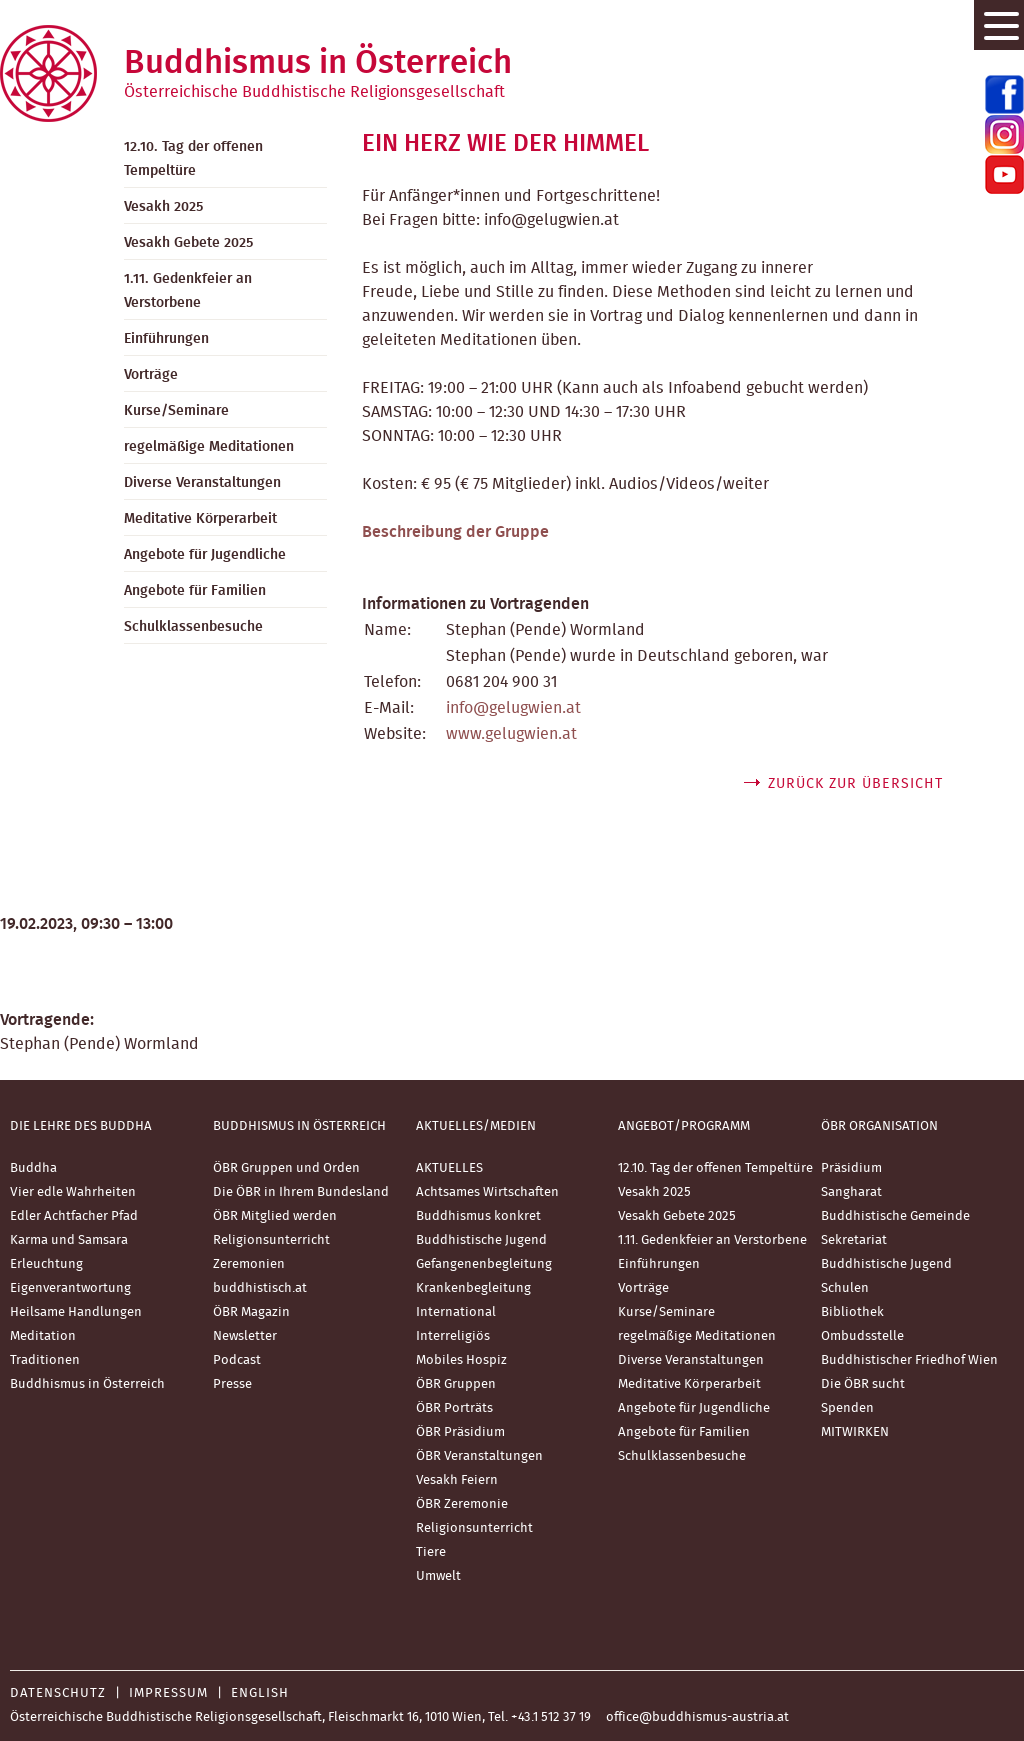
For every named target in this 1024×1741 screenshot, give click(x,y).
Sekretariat (854, 1240)
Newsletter (245, 1336)
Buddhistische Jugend (481, 1240)
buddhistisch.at (260, 1288)
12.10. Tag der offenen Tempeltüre (193, 159)
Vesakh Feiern (457, 1480)
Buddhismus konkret (478, 1216)
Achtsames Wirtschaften (487, 1192)
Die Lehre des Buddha (81, 1126)
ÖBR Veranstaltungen (479, 1456)
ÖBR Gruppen (456, 1384)
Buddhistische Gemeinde (895, 1216)
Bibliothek (852, 1312)
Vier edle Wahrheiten (73, 1192)
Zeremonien (249, 1264)
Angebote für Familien (195, 591)
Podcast (237, 1360)
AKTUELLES (449, 1168)
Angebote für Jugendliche (205, 555)
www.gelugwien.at (511, 734)
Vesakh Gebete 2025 (188, 243)
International (456, 1312)
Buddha (33, 1168)
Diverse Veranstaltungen (202, 483)
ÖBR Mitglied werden (275, 1216)
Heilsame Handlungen (76, 1312)
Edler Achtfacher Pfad (74, 1216)
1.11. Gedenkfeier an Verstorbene (188, 291)
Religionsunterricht (271, 1240)
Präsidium (851, 1168)
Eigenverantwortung (70, 1288)
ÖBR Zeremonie (462, 1504)
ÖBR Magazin (251, 1312)
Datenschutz (58, 1693)
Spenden (847, 1408)
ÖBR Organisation (879, 1126)
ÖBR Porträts (454, 1408)
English (260, 1693)
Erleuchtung (46, 1264)
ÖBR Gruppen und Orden (286, 1168)
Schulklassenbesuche (193, 627)
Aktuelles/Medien (476, 1126)
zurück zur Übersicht (855, 784)
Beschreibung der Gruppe (455, 532)
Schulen (845, 1288)
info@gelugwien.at (513, 708)
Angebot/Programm (684, 1126)
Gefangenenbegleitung (484, 1264)
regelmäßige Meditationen (209, 447)
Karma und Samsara (69, 1240)
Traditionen (45, 1360)
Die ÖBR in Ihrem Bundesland (301, 1192)
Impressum (168, 1693)
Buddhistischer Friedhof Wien (909, 1360)
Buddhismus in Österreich (87, 1384)
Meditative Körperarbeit (200, 519)
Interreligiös (453, 1336)
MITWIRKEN (855, 1432)
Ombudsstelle (862, 1336)
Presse (232, 1384)
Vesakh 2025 (163, 207)
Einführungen (166, 339)
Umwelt (438, 1576)
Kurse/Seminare (176, 411)
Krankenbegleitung (473, 1288)
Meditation (43, 1336)
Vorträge (151, 375)
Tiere (431, 1552)
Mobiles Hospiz (461, 1360)
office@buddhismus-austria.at (697, 1717)
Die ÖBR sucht (863, 1384)
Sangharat (851, 1192)
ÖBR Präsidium (460, 1432)
